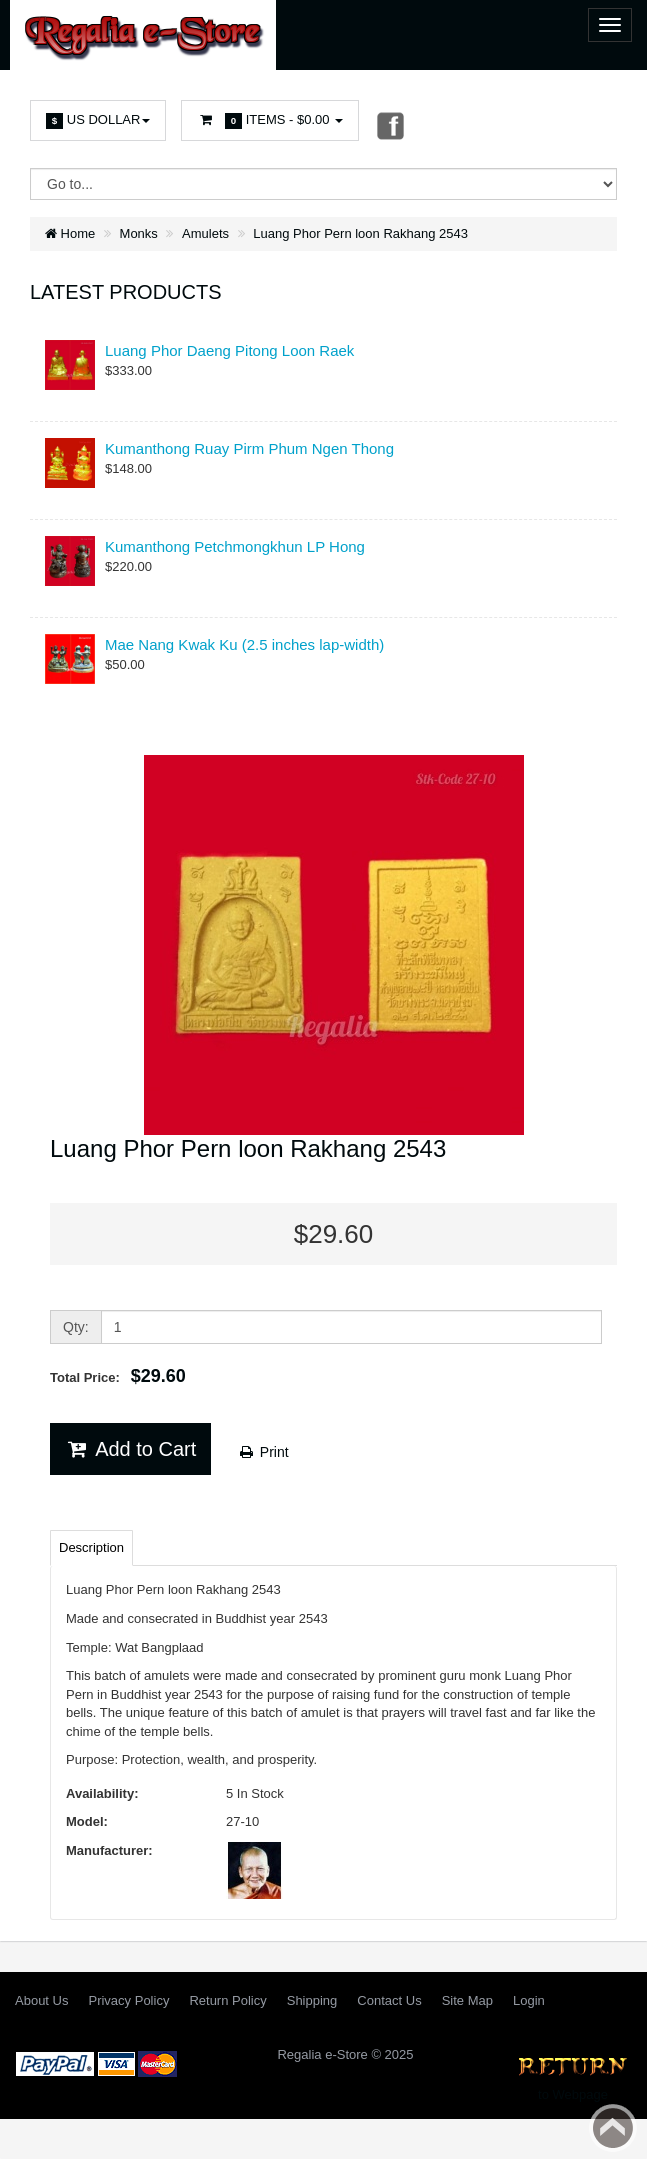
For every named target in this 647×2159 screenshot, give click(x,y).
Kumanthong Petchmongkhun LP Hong (235, 546)
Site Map (467, 2000)
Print (263, 1452)
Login (529, 2000)
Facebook (389, 125)
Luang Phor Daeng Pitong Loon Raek (229, 350)
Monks (139, 233)
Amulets (205, 233)
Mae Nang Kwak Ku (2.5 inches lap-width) (244, 644)
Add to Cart (130, 1449)
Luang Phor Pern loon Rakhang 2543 (360, 233)
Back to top (613, 2128)
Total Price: (118, 1376)
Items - (270, 120)
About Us (41, 2000)
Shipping (312, 2000)
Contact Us (389, 2000)
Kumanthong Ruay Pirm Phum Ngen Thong (249, 448)
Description (91, 1547)
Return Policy (227, 2000)
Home (70, 233)
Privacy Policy (128, 2000)
